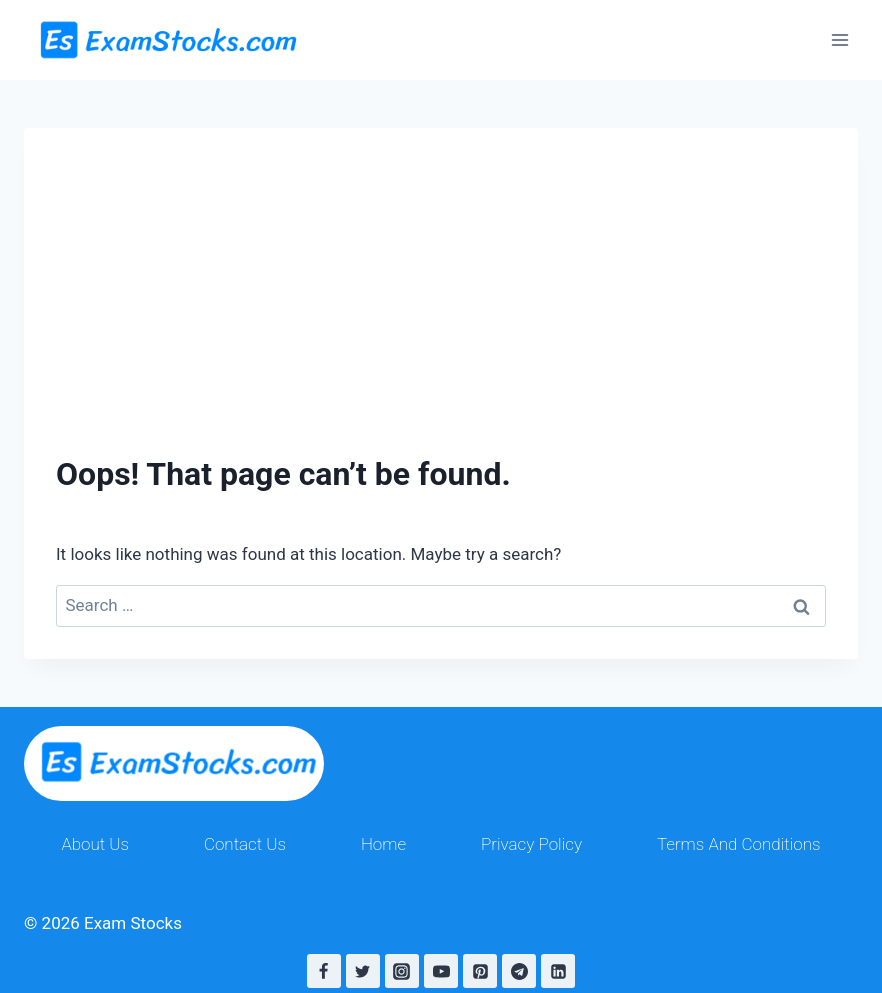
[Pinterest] (480, 971)
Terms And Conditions (739, 844)
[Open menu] (839, 39)
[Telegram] (519, 971)
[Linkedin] (558, 971)
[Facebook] (324, 971)
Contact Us (245, 844)
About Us (95, 844)
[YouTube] (441, 971)
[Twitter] (363, 971)
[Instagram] (402, 971)
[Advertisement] (441, 268)
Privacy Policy (531, 844)
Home (383, 844)
